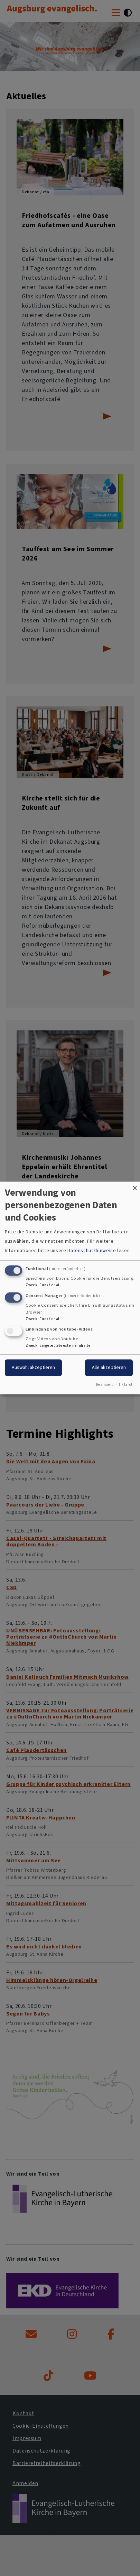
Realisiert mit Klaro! (114, 1385)
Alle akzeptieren (109, 1367)
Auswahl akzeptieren (33, 1367)
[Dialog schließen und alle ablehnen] (135, 1186)
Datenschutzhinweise (91, 1250)
